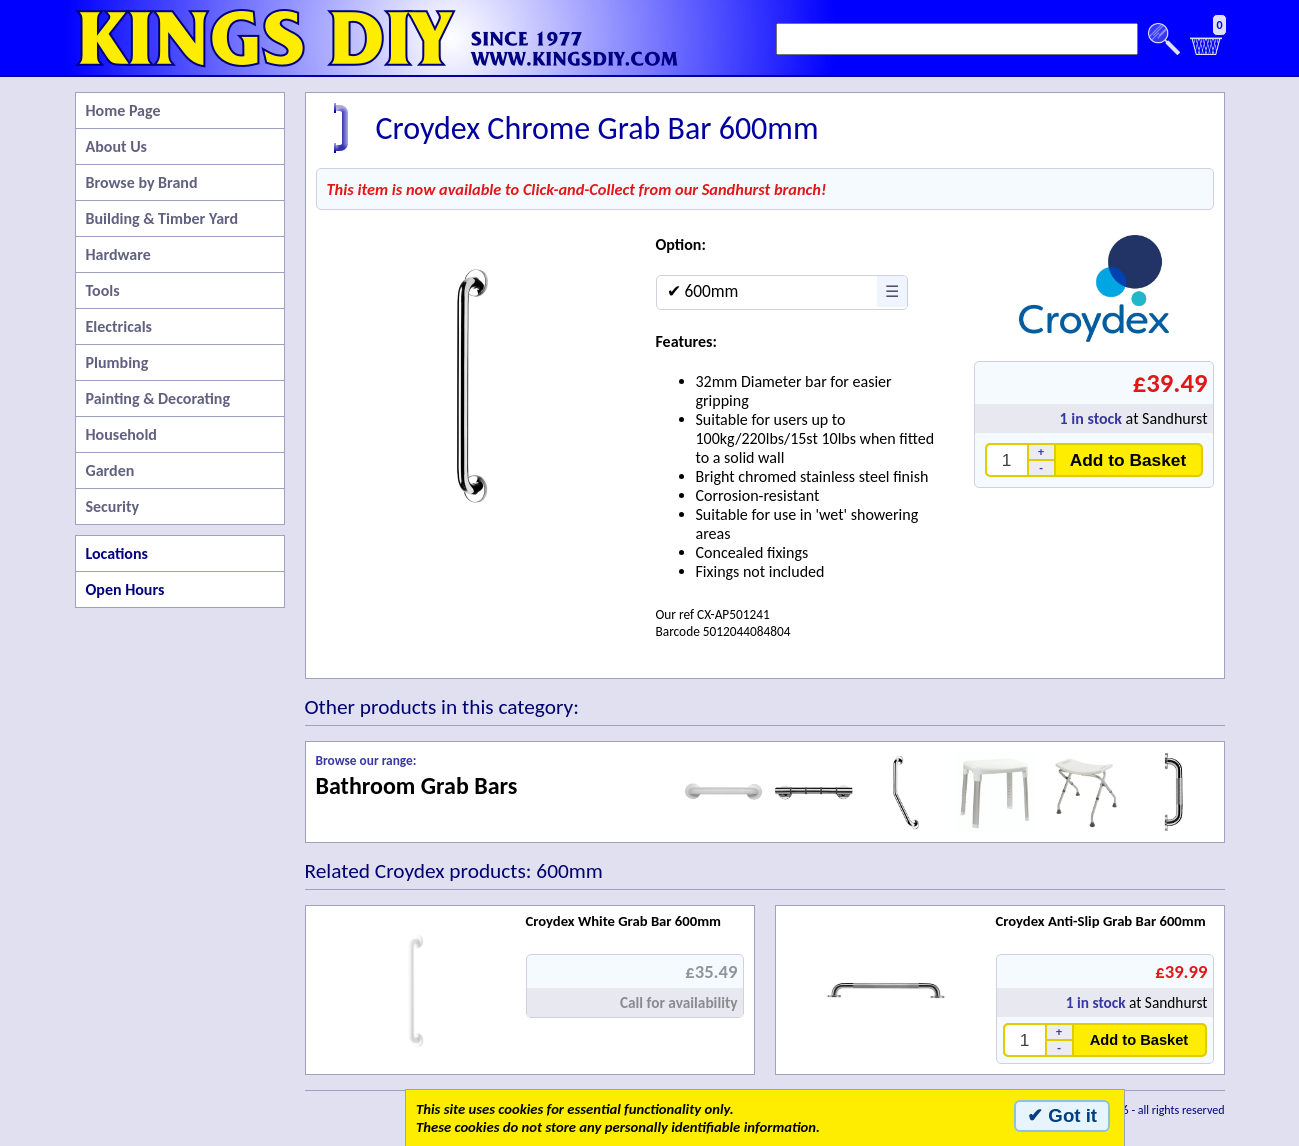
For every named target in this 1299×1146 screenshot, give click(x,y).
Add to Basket (1128, 460)
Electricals (119, 326)
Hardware (118, 254)
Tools (103, 290)
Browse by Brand (142, 182)
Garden (110, 470)
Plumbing (117, 362)
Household (121, 434)
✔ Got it (1062, 1115)
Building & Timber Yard (162, 218)
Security (113, 506)
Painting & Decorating (158, 398)
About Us (116, 146)
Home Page (123, 110)
